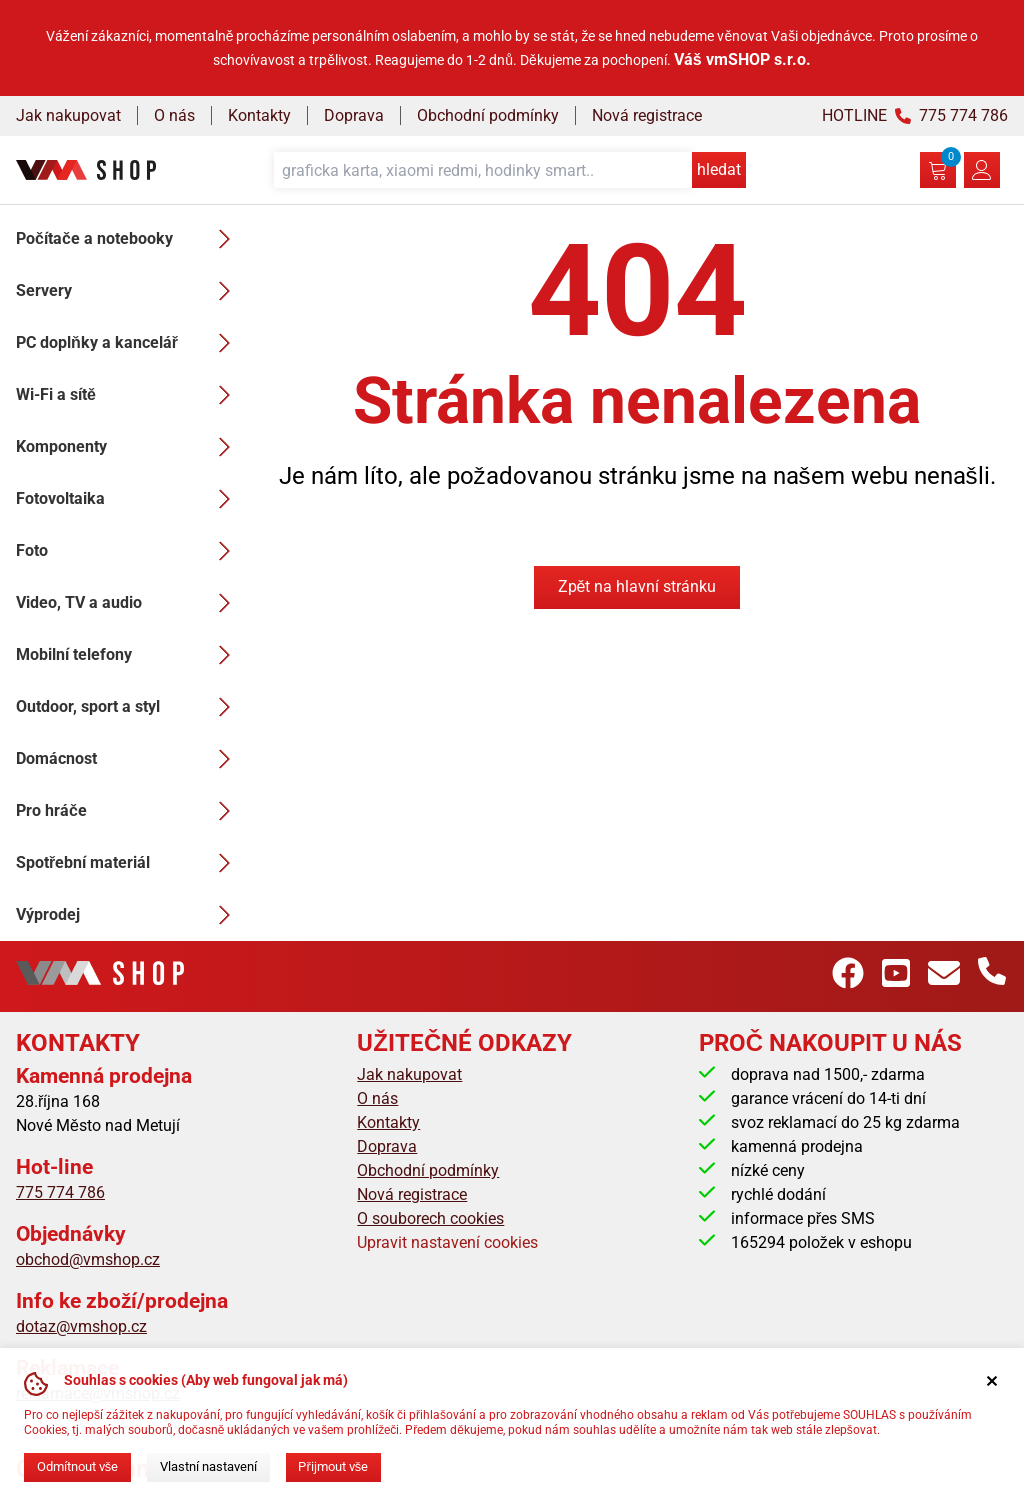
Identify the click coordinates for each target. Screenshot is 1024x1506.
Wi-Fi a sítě (129, 395)
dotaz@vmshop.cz (81, 1326)
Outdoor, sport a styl (129, 707)
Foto (129, 551)
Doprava (354, 115)
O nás (174, 115)
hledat (719, 169)
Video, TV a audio (129, 603)
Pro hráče (129, 811)
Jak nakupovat (68, 115)
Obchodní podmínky (488, 115)
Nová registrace (647, 115)
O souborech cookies (430, 1218)
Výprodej (129, 915)
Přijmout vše (333, 1466)
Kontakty (259, 115)
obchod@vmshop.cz (88, 1259)
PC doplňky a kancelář (129, 343)
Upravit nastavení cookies (447, 1242)
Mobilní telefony (129, 655)
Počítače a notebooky (129, 239)
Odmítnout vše (77, 1466)
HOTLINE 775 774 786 (915, 115)
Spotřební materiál (129, 863)
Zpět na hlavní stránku (637, 586)
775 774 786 (60, 1192)
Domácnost (129, 759)
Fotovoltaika (129, 499)
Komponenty (129, 447)
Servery (129, 291)
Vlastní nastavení (208, 1466)
